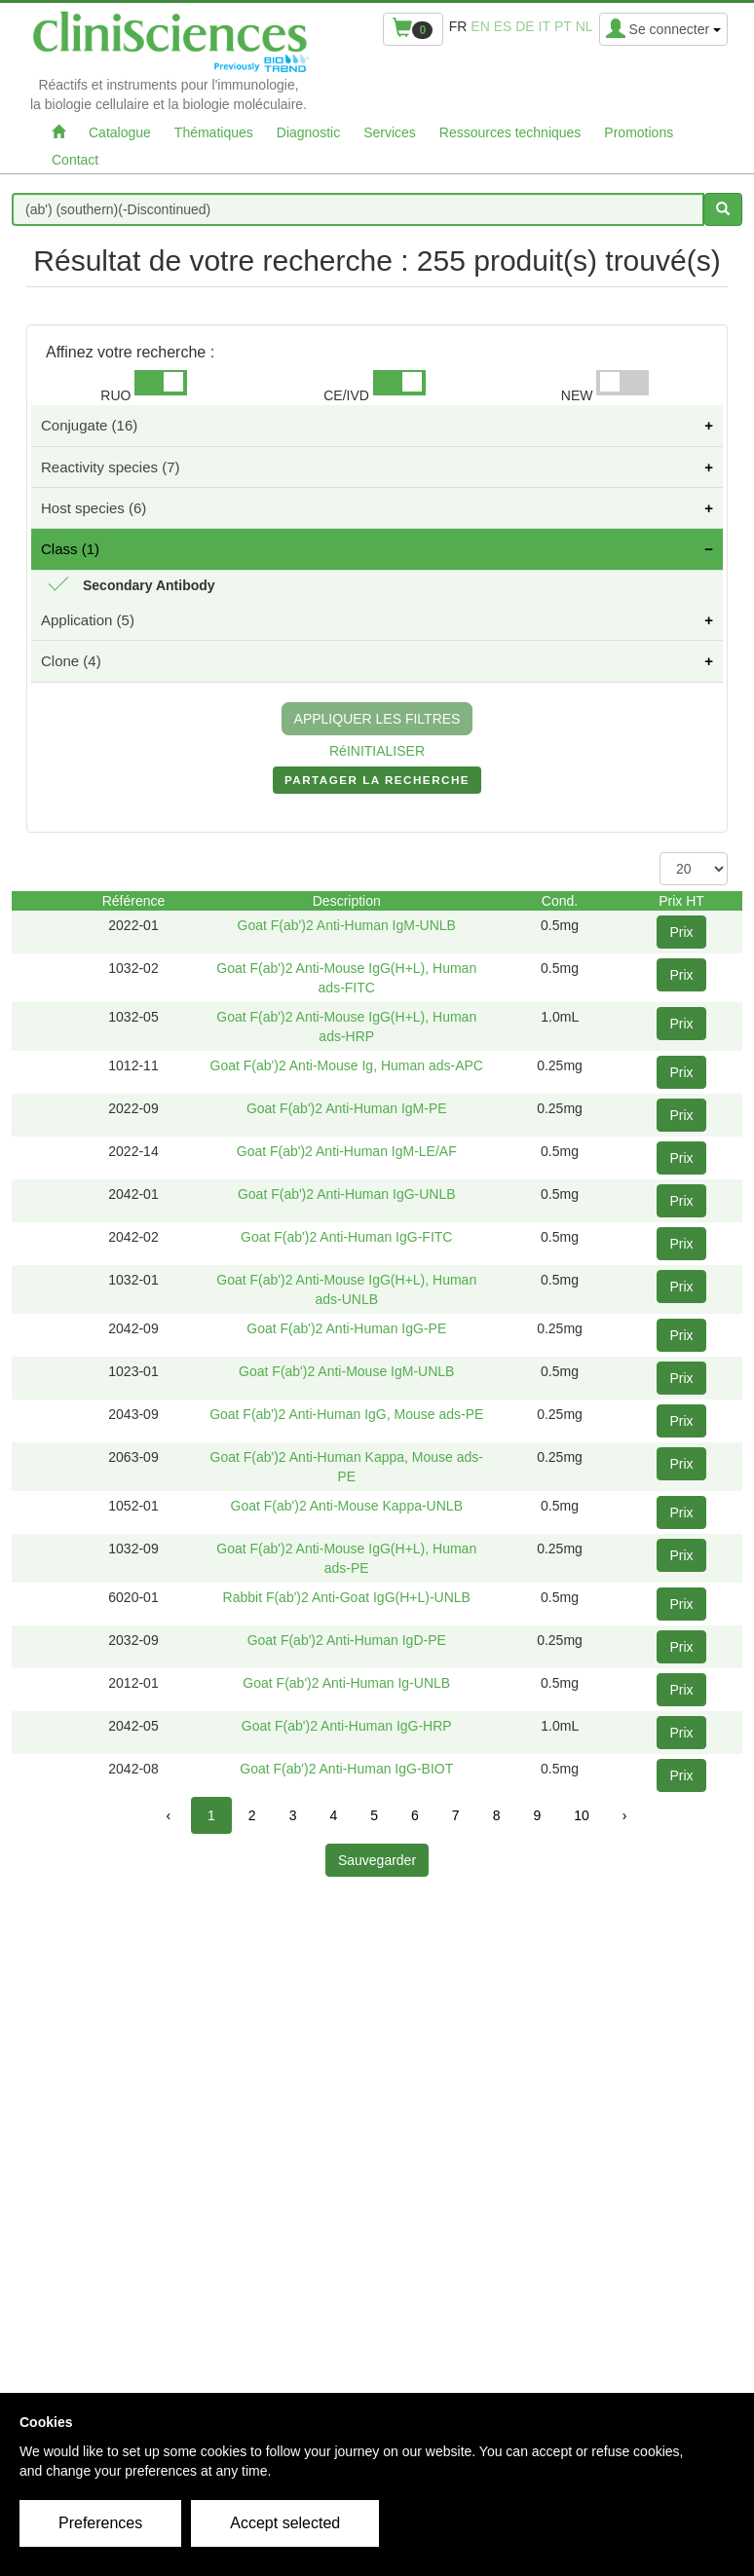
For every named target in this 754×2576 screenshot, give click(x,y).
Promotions (638, 132)
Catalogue (120, 132)
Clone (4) (71, 661)
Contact (75, 160)
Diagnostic (308, 132)
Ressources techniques (510, 132)
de (524, 26)
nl (584, 26)
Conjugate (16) (89, 425)
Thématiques (213, 132)
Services (389, 132)
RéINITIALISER (377, 751)
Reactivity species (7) (110, 467)
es (503, 26)
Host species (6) (93, 508)
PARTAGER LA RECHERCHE (377, 784)
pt (563, 26)
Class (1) (70, 549)
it (544, 26)
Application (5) (87, 620)
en (480, 26)
